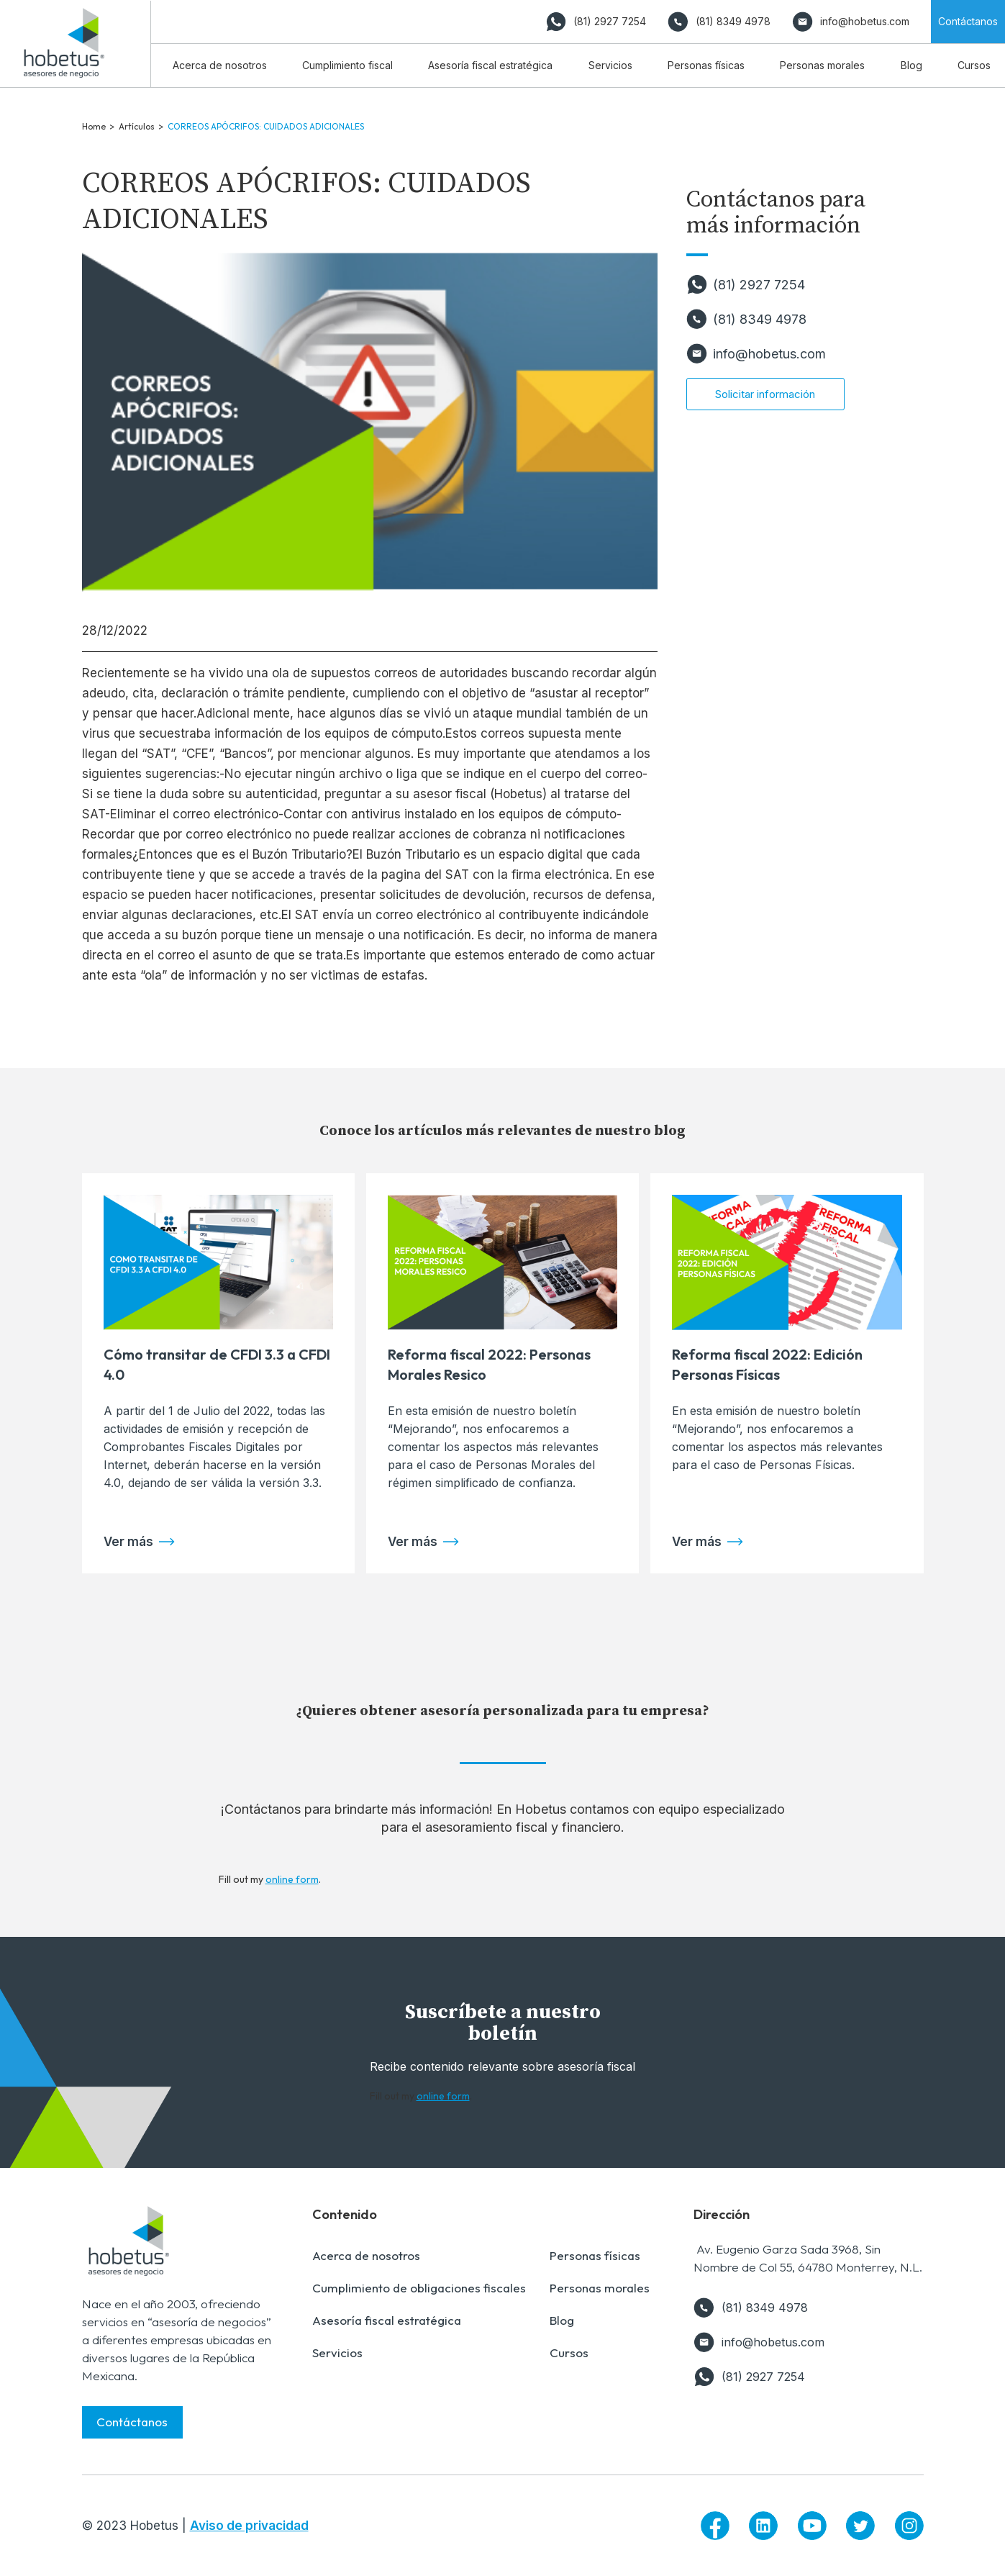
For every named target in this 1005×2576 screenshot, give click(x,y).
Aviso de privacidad (249, 2525)
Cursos (569, 2352)
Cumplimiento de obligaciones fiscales (419, 2287)
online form (292, 1879)
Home (94, 126)
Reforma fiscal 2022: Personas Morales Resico (489, 1364)
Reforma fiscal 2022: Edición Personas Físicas (767, 1364)
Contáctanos (132, 2421)
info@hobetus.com (769, 353)
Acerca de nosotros (366, 2255)
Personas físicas (595, 2255)
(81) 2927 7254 (759, 284)
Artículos (137, 126)
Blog (562, 2320)
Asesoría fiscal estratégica (386, 2320)
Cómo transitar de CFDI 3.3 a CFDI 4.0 (217, 1364)
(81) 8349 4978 (759, 319)
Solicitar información (765, 394)
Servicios (337, 2352)
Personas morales (600, 2287)
